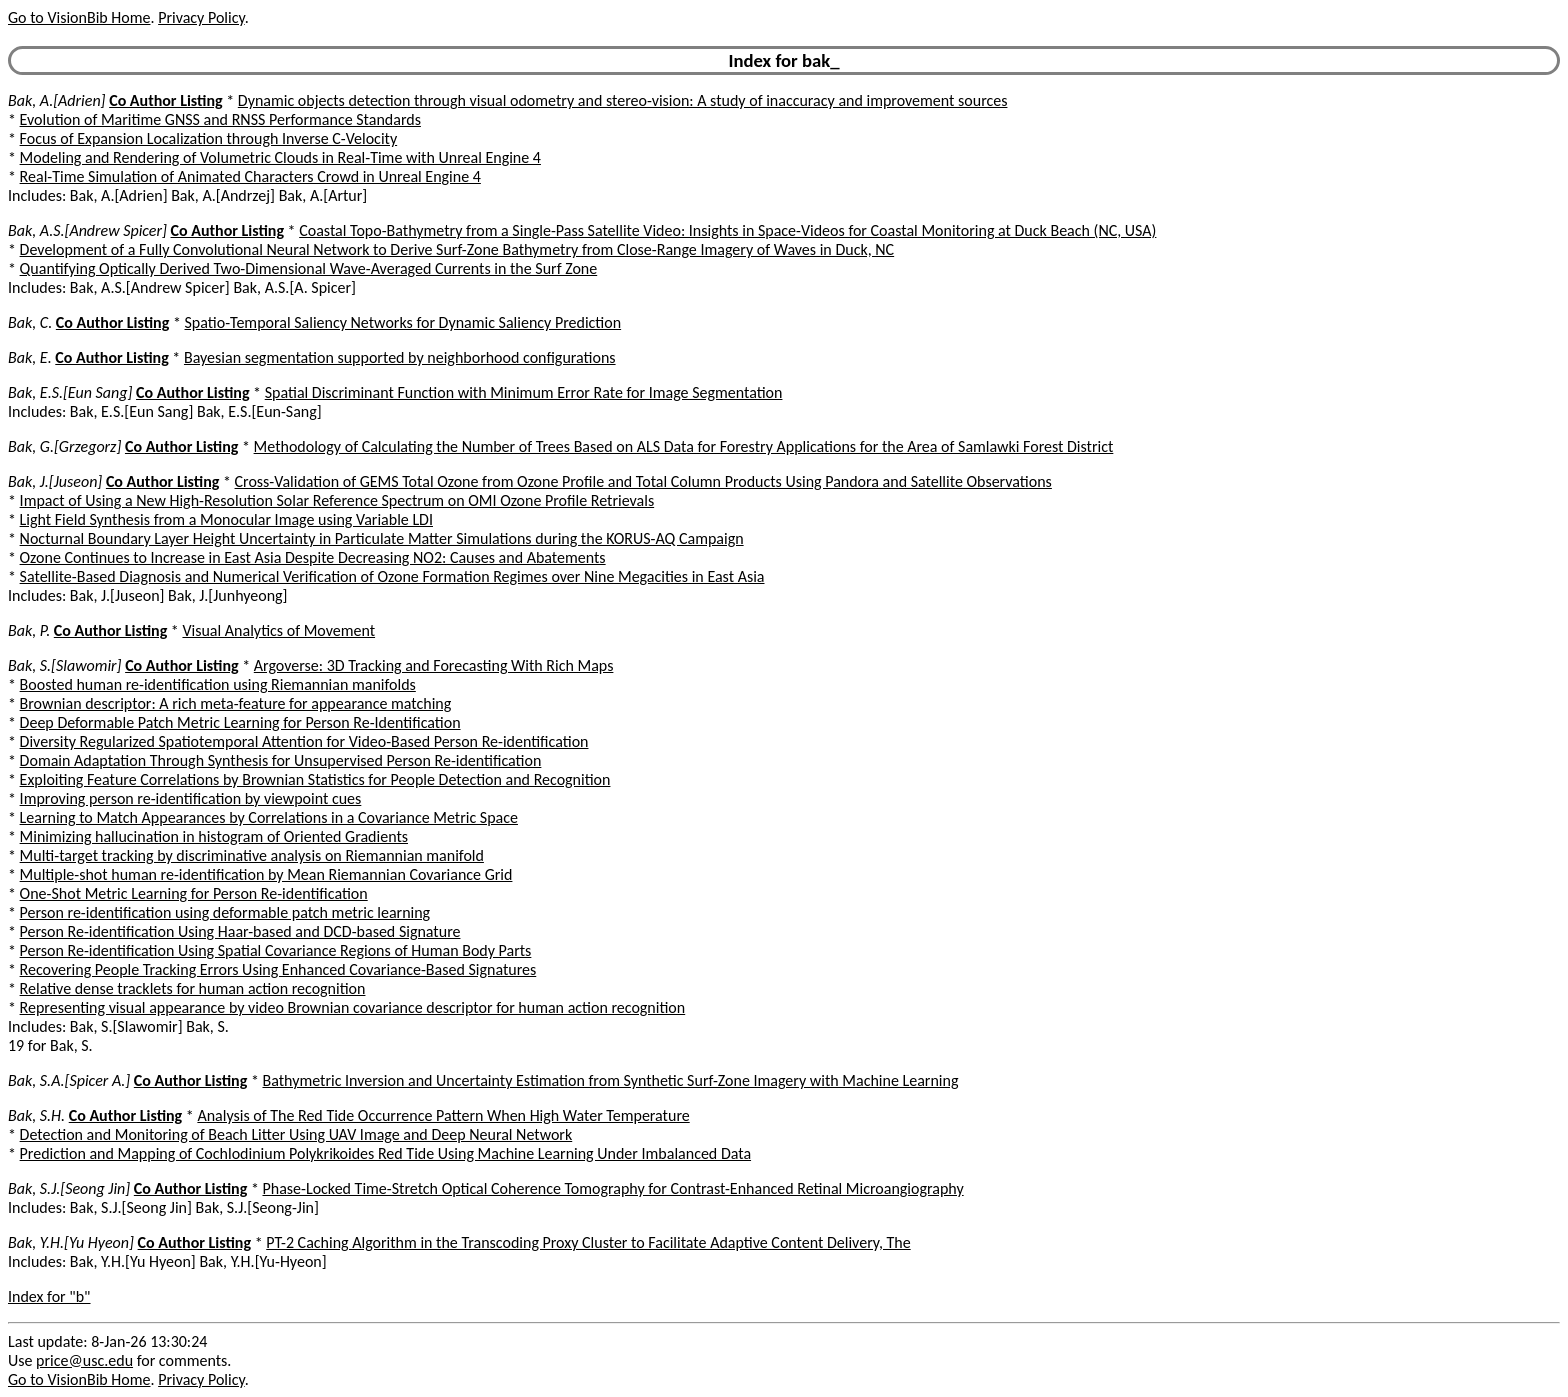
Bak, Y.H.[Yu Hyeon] (71, 1242)
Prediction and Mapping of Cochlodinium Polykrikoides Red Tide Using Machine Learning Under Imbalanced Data (385, 1153)
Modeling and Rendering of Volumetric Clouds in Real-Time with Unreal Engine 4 (280, 157)
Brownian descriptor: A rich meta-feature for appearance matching (236, 703)
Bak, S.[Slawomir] (65, 665)
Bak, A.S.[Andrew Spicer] (87, 230)
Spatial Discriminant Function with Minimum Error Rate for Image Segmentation (524, 392)
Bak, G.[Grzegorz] (64, 446)
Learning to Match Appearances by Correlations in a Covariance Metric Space (269, 817)
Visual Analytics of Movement (278, 630)
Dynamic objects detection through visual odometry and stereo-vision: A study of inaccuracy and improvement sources (623, 100)
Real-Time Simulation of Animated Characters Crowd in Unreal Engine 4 (250, 176)
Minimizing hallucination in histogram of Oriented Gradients (214, 836)
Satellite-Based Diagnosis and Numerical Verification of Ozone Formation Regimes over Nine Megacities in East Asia (392, 576)
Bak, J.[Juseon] (55, 481)
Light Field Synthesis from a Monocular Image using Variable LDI (226, 519)
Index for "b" (49, 1296)
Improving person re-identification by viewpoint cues (191, 798)
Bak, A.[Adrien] (57, 100)
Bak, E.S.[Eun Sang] (70, 392)
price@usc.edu (84, 1360)
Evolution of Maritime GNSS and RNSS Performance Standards (220, 119)
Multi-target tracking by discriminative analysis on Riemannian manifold (252, 855)
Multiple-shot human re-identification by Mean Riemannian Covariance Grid (266, 874)
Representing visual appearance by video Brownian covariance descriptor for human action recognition (353, 1007)
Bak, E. (30, 357)
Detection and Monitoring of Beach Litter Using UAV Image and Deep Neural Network (296, 1134)
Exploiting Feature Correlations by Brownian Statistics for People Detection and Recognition (315, 779)
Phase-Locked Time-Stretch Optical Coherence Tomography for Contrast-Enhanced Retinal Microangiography (612, 1188)
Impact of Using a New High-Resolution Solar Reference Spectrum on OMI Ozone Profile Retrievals (337, 500)
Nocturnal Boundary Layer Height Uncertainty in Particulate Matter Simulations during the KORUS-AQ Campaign (382, 538)
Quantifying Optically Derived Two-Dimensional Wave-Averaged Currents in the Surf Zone (309, 268)
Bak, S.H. (36, 1115)
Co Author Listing (165, 100)
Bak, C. (30, 322)
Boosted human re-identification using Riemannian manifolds (218, 684)
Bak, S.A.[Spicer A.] (69, 1080)
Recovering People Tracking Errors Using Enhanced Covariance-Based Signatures (278, 969)
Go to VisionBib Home (79, 17)
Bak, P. (29, 630)
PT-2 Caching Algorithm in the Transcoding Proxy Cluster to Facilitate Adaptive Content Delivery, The (588, 1242)
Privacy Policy (201, 17)
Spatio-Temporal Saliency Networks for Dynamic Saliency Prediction (403, 322)
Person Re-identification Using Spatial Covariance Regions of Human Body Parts (276, 950)
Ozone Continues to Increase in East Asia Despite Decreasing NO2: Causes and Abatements (313, 557)
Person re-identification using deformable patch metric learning (225, 912)
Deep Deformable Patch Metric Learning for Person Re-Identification (240, 722)
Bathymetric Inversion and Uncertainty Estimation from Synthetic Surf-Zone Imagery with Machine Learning (610, 1080)
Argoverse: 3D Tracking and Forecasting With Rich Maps (434, 665)
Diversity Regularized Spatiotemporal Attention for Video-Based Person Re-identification (304, 741)
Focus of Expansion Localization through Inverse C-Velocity (209, 138)
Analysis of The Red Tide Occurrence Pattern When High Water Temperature (443, 1115)
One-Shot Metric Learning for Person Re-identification (194, 893)
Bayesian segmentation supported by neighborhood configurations (400, 357)
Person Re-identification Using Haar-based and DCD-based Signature (240, 931)
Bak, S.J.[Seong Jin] (69, 1188)
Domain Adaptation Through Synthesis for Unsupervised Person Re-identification (281, 760)
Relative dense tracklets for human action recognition (193, 988)
